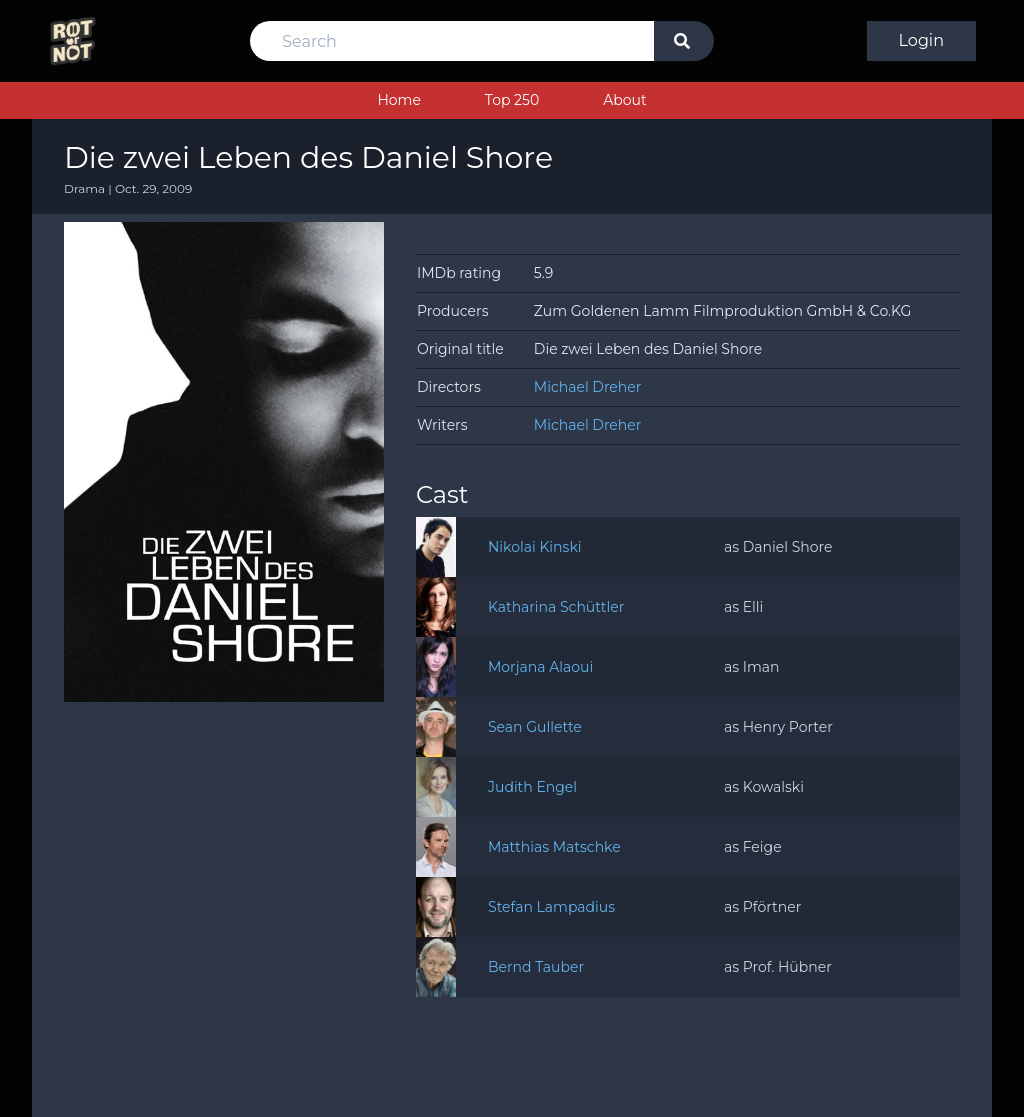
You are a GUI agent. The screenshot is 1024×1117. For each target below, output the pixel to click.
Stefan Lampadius (551, 907)
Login (921, 40)
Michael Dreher (588, 387)
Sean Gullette (535, 727)
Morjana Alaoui (540, 667)
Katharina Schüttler (556, 607)
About (624, 100)
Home (398, 100)
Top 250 (512, 100)
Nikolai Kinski (535, 547)
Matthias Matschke (554, 847)
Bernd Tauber (536, 967)
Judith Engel (532, 787)
